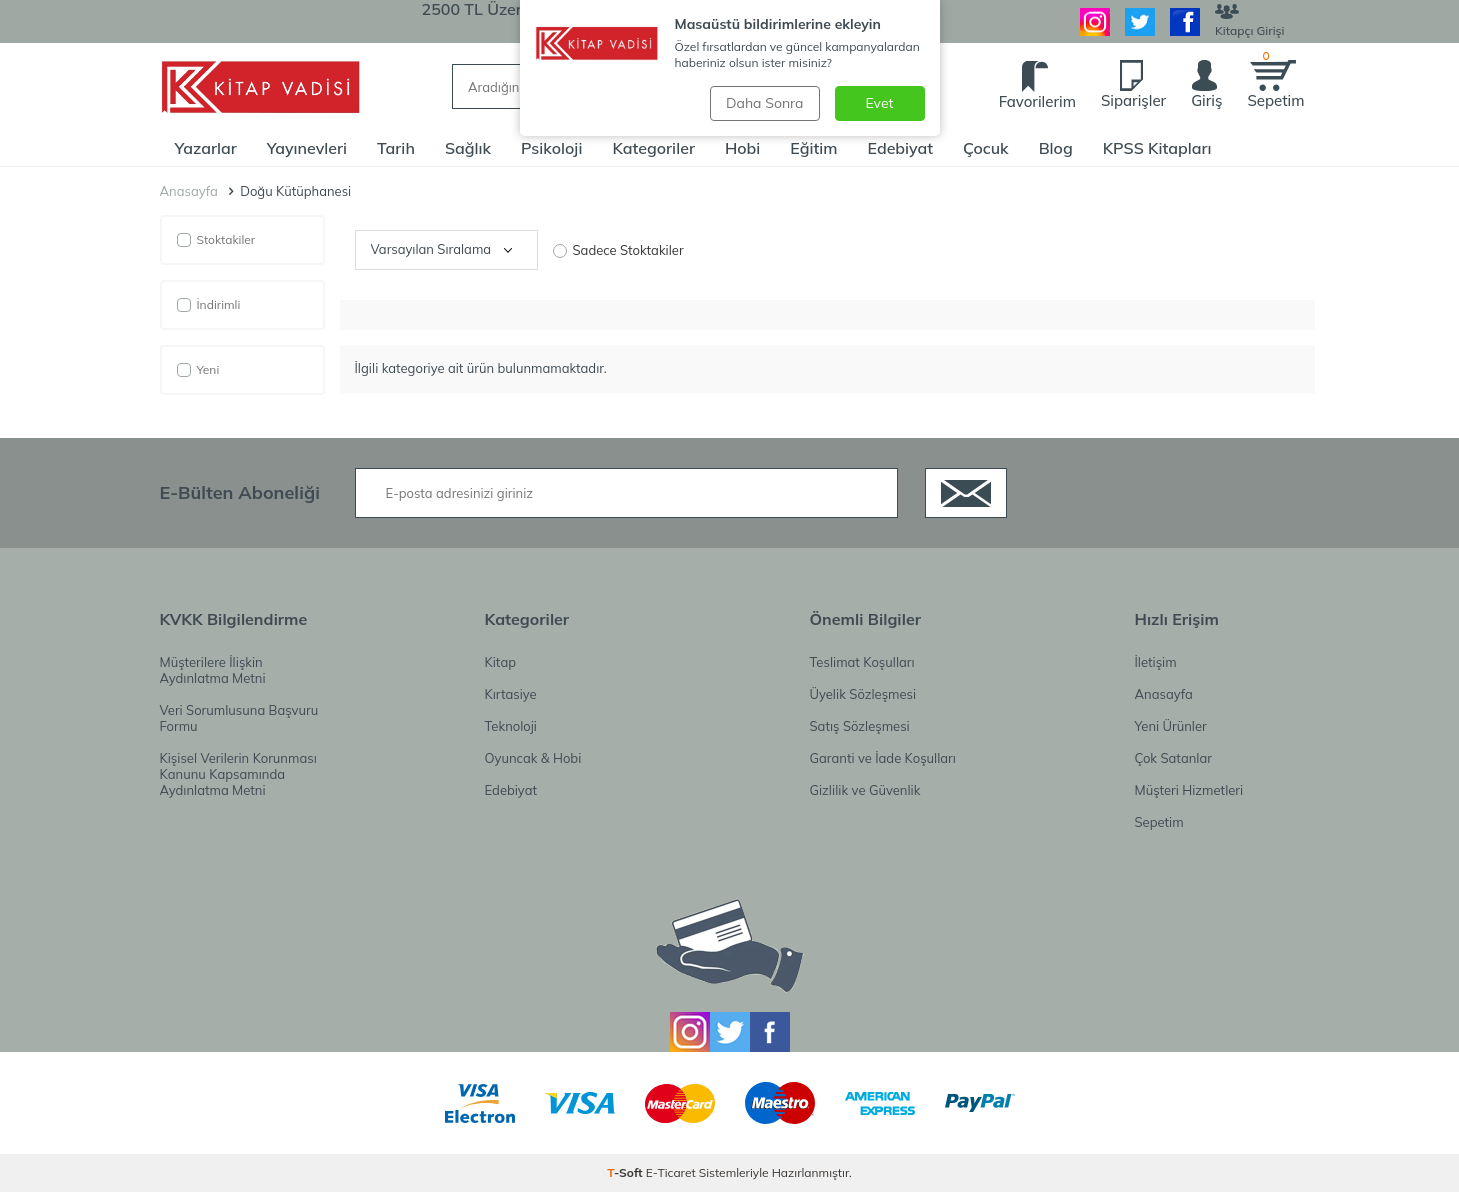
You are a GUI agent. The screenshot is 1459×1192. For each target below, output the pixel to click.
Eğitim (813, 148)
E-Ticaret (671, 1172)
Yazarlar (206, 148)
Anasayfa (189, 191)
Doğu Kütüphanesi (295, 191)
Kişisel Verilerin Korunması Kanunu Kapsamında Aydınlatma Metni (238, 774)
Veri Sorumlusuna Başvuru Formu (239, 718)
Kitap (501, 662)
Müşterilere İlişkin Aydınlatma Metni (213, 670)
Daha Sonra (764, 103)
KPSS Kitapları (1157, 148)
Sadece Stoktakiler (618, 250)
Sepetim (1159, 822)
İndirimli (209, 304)
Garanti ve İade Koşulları (883, 758)
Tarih (396, 148)
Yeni (198, 369)
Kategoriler (653, 148)
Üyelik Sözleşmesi (863, 694)
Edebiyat (900, 148)
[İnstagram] (1095, 22)
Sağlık (468, 148)
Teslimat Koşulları (862, 662)
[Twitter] (1140, 22)
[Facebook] (1185, 22)
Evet (880, 103)
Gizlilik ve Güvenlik (865, 790)
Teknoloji (511, 726)
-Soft (626, 1172)
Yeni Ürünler (1171, 726)
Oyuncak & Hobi (533, 758)
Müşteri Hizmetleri (1189, 790)
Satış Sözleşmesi (860, 726)
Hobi (742, 148)
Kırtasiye (511, 694)
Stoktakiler (216, 239)
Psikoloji (551, 148)
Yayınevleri (307, 148)
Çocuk (986, 148)
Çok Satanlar (1173, 758)
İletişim (1156, 662)
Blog (1056, 148)
